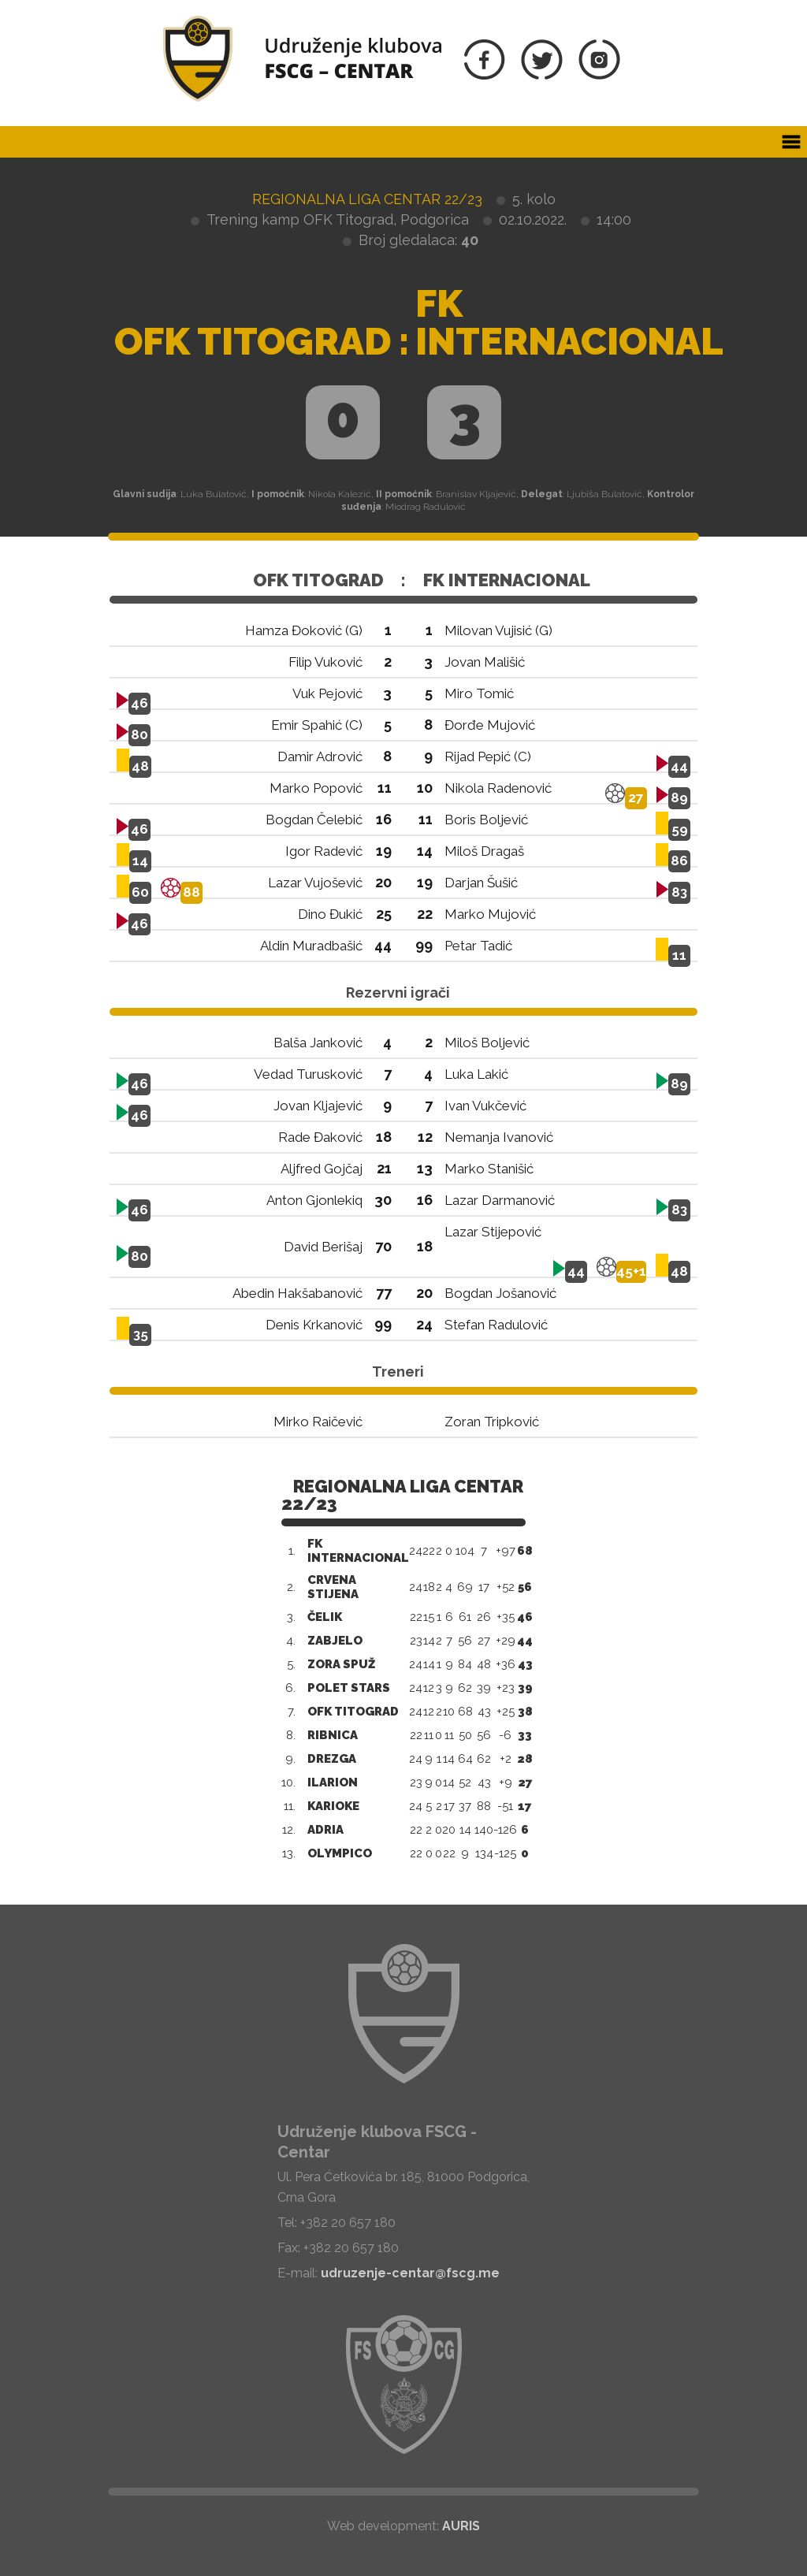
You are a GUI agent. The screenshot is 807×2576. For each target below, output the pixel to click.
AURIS (461, 2525)
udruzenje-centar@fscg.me (410, 2273)
